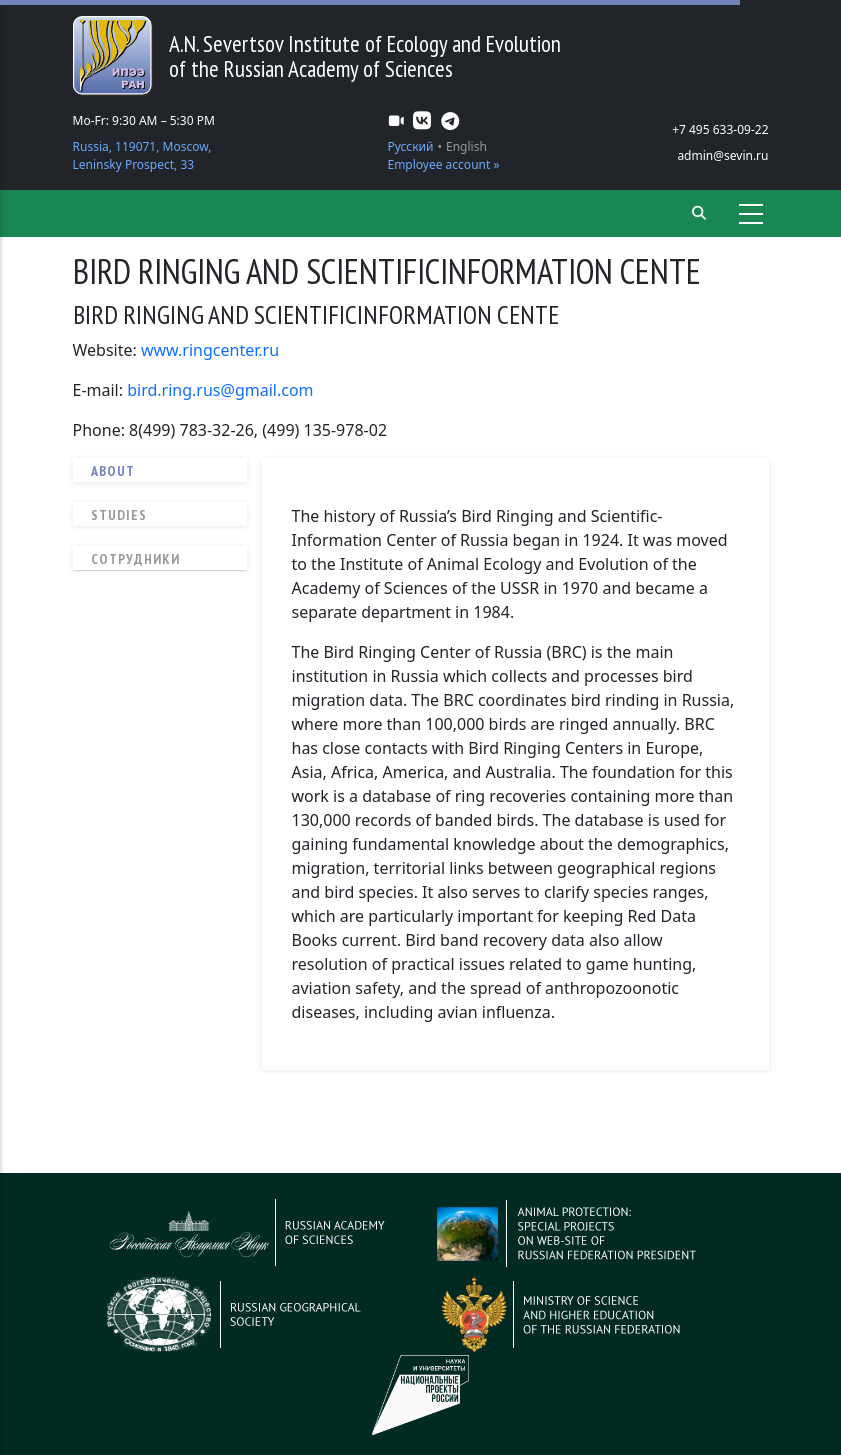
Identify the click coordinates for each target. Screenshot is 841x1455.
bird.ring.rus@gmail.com (220, 390)
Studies (119, 515)
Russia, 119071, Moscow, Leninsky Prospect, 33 (142, 155)
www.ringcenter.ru (210, 350)
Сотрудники (135, 559)
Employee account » (443, 164)
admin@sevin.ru (722, 155)
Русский (410, 146)
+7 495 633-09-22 (720, 129)
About (113, 471)
